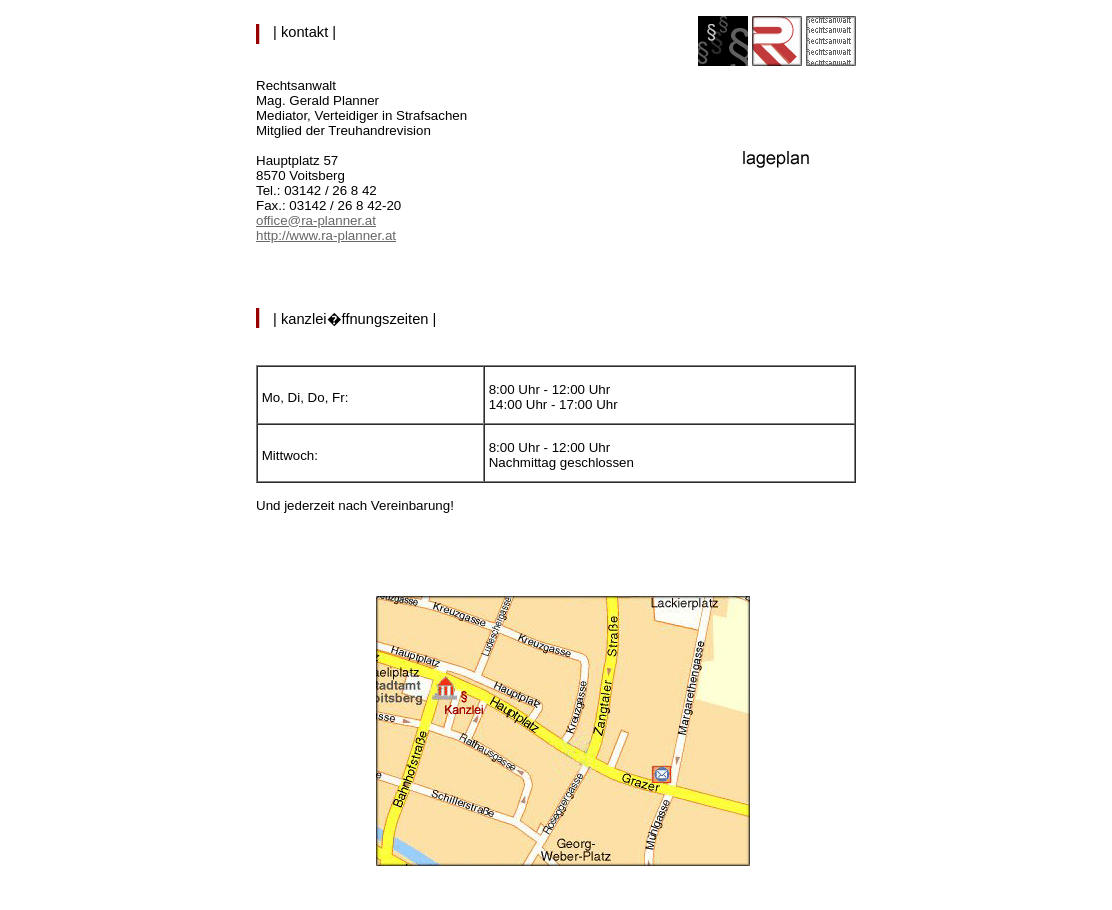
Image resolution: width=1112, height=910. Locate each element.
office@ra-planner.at (316, 220)
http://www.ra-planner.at (326, 235)
